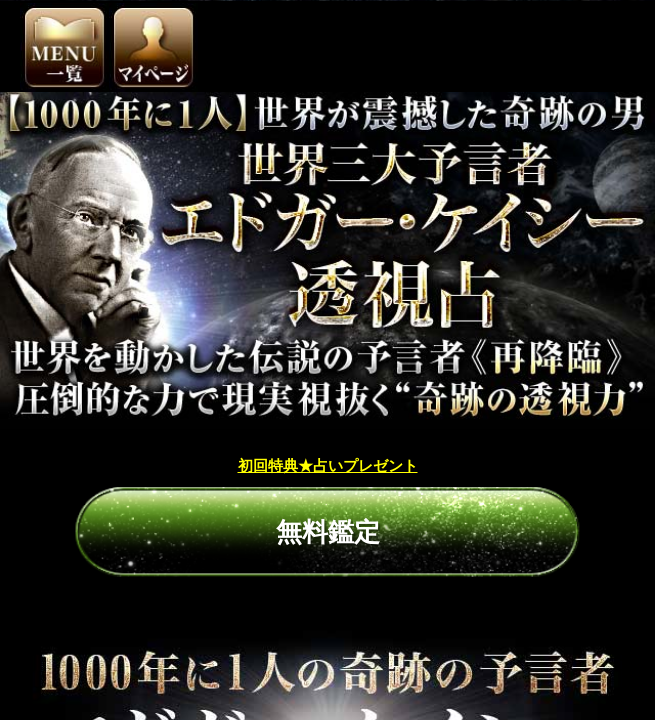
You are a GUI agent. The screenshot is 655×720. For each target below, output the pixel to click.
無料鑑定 (328, 453)
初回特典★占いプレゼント (328, 386)
